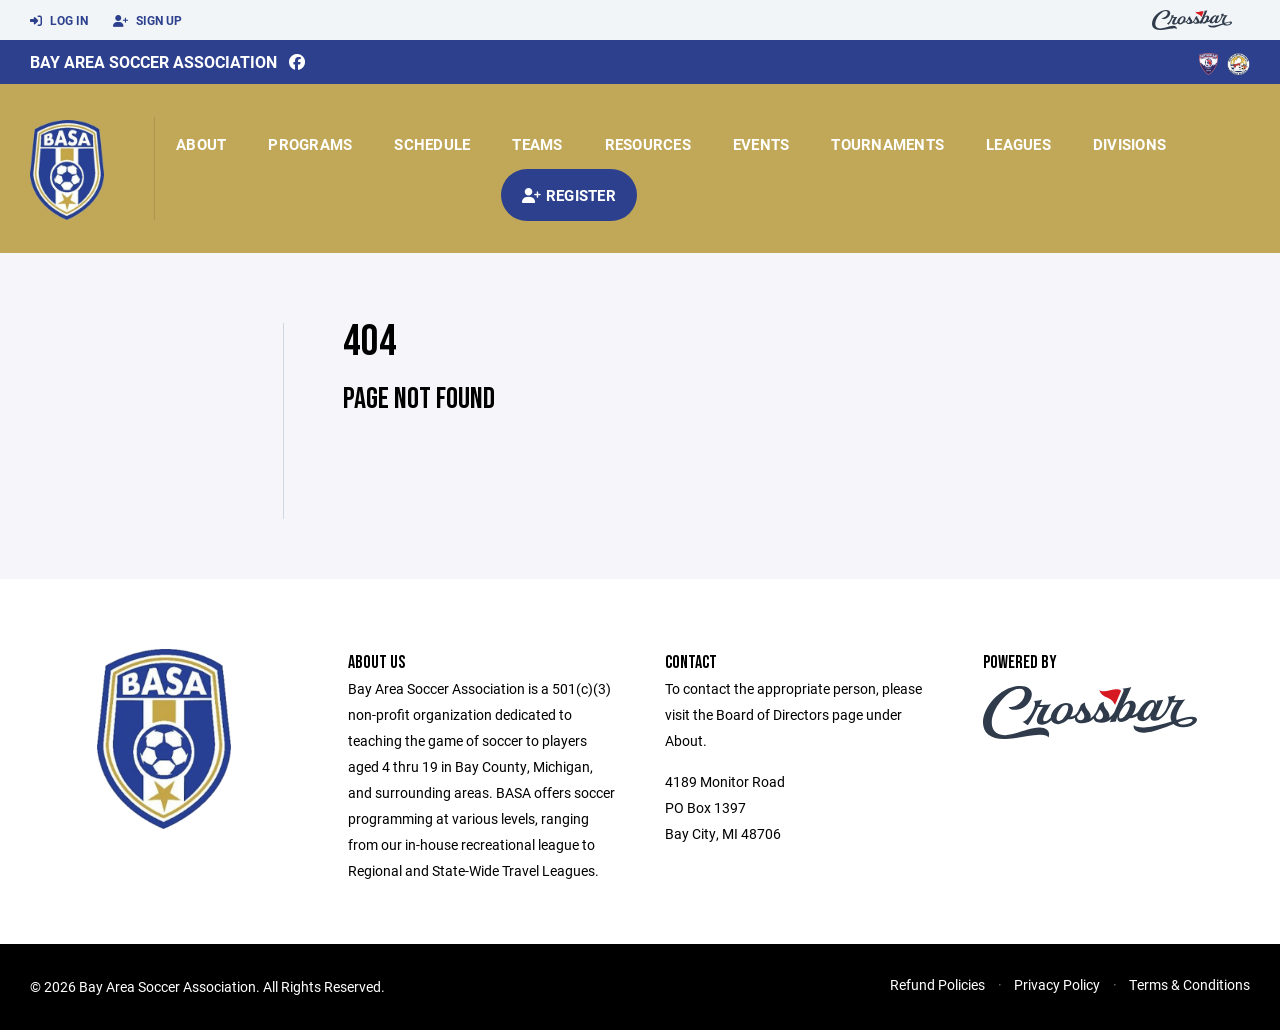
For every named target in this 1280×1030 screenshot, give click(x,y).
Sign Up (147, 21)
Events (761, 144)
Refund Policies (937, 984)
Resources (648, 144)
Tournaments (887, 144)
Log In (59, 21)
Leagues (1018, 144)
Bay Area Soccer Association (153, 61)
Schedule (432, 144)
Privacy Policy (1057, 984)
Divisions (1129, 144)
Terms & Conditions (1189, 984)
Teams (537, 144)
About (201, 144)
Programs (310, 144)
